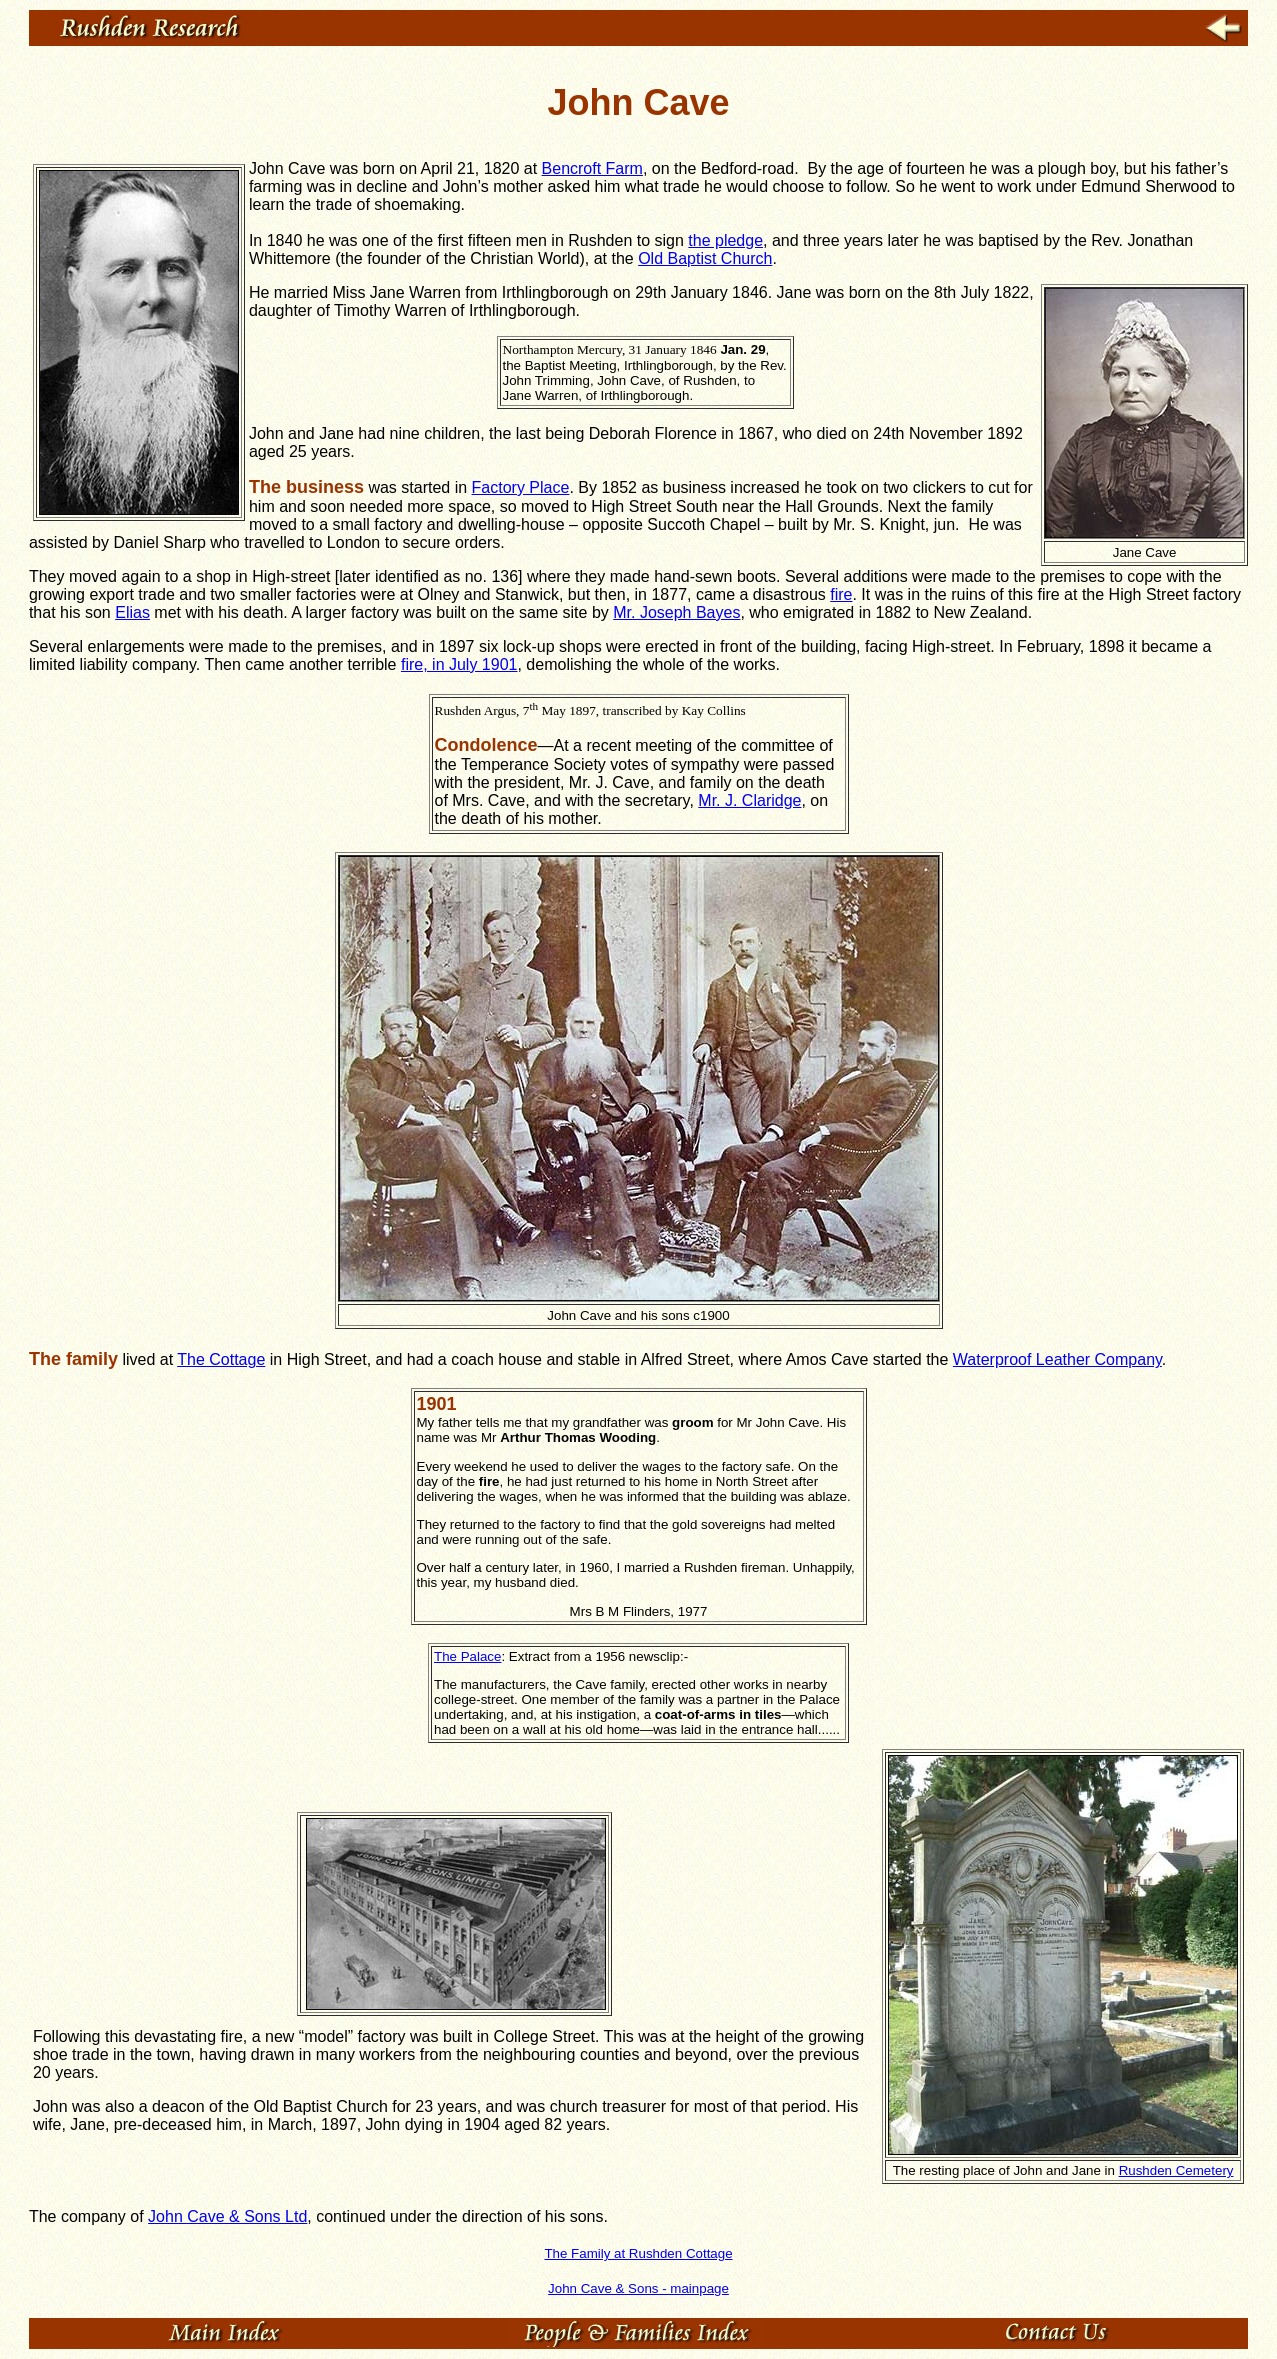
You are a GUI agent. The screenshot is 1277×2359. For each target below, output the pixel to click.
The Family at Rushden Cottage (638, 2253)
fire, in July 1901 (459, 664)
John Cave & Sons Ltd (227, 2216)
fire (841, 594)
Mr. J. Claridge (749, 800)
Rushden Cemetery (1176, 2170)
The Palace (467, 1656)
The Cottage (221, 1359)
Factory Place (521, 487)
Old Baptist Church (705, 258)
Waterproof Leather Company (1057, 1359)
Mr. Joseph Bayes (676, 612)
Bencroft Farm (592, 168)
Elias (132, 612)
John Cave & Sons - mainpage (638, 2288)
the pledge (725, 240)
